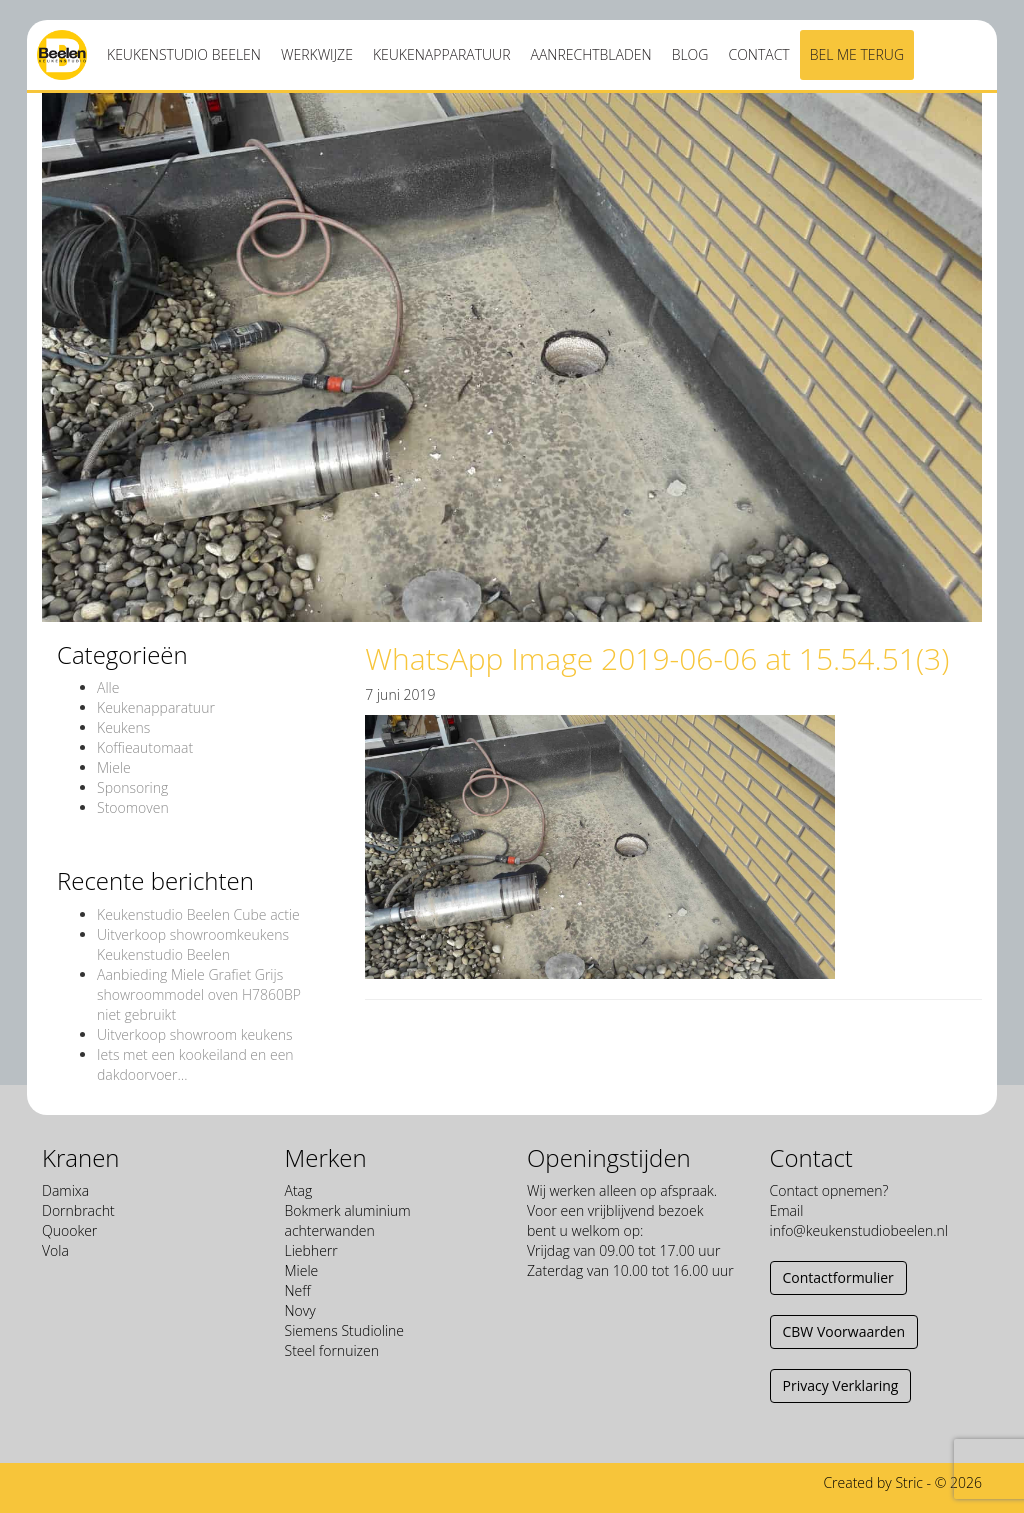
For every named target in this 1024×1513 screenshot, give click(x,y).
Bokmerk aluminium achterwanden (348, 1220)
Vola (55, 1250)
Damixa (65, 1190)
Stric (909, 1482)
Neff (298, 1290)
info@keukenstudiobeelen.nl (859, 1230)
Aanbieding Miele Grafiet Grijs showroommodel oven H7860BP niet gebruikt (199, 994)
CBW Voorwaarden (844, 1331)
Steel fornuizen (332, 1350)
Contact (758, 54)
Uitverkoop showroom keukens (195, 1034)
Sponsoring (132, 787)
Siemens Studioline (345, 1330)
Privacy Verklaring (841, 1385)
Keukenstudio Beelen (184, 54)
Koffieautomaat (145, 747)
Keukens (123, 727)
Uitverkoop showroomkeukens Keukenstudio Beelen (193, 944)
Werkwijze (317, 54)
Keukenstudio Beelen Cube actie (198, 914)
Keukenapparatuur (442, 54)
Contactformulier (838, 1277)
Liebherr (311, 1250)
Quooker (69, 1230)
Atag (299, 1190)
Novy (300, 1310)
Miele (114, 767)
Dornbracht (78, 1210)
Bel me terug (857, 54)
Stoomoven (133, 807)
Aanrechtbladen (591, 54)
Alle (108, 687)
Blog (690, 54)
